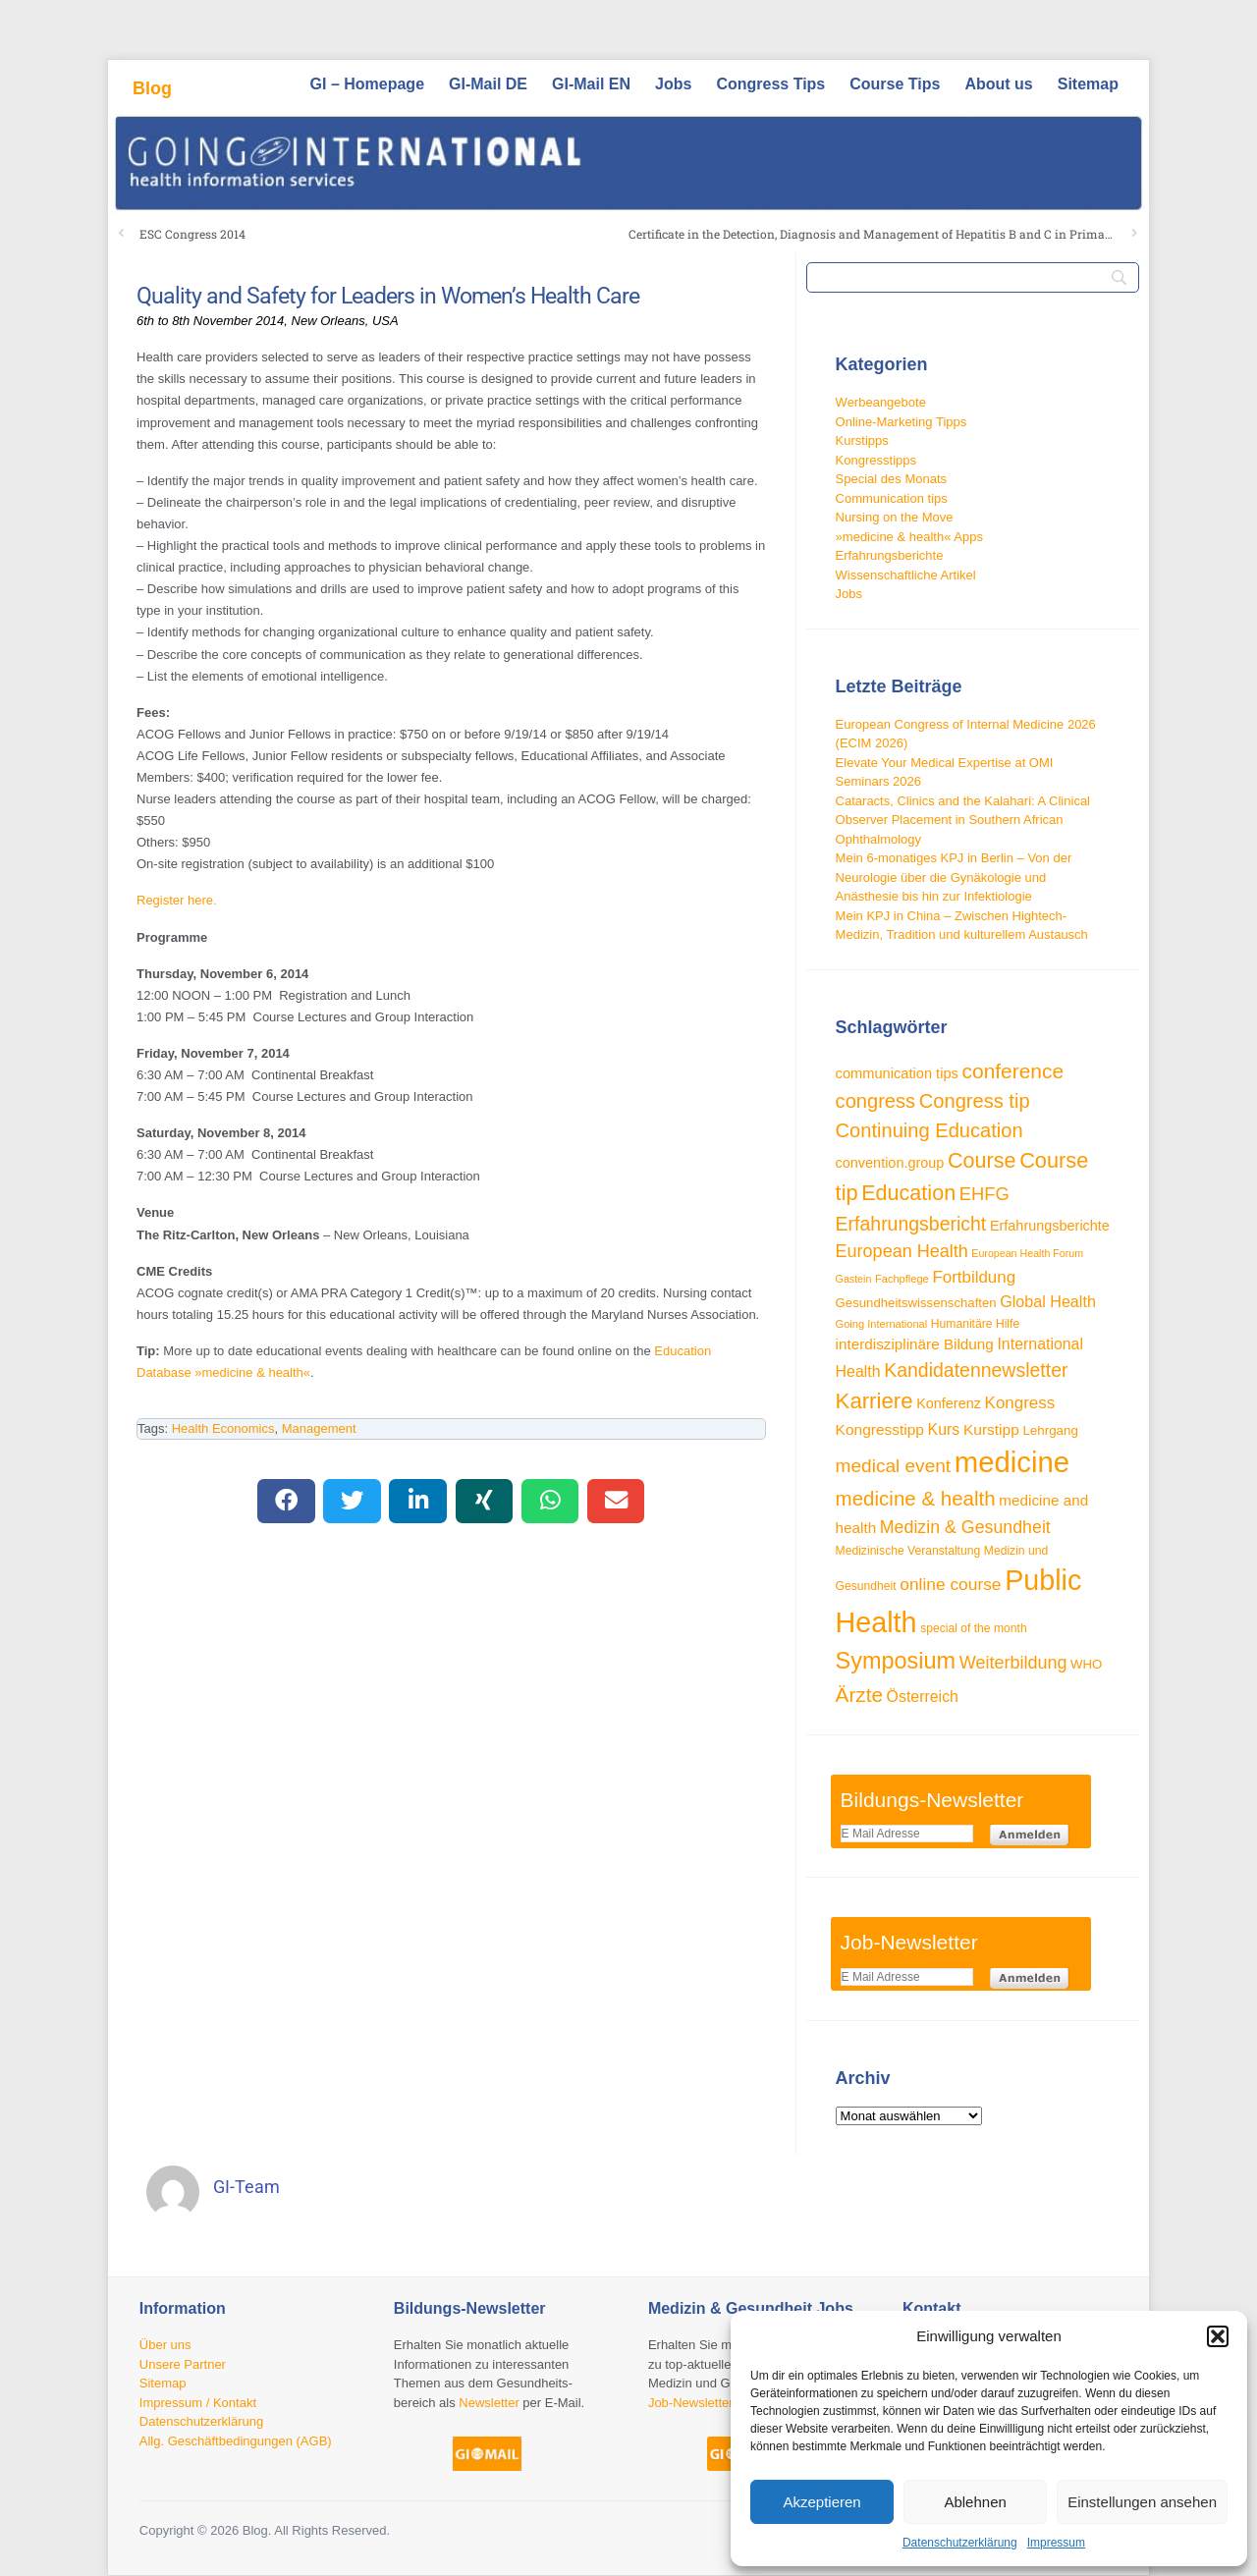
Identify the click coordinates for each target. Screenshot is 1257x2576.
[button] (1218, 2336)
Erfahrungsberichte (890, 555)
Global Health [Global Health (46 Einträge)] (1048, 1301)
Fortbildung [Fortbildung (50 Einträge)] (973, 1277)
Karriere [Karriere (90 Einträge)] (874, 1401)
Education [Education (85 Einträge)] (908, 1192)
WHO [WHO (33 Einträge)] (1086, 1664)
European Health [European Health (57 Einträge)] (902, 1251)
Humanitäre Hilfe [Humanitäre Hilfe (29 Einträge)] (975, 1324)
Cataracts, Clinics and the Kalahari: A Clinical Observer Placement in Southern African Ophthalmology (963, 820)
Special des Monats (891, 478)
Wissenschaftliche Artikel (906, 575)
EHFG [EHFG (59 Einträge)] (984, 1193)
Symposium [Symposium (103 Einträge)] (896, 1660)
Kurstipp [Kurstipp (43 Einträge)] (991, 1429)
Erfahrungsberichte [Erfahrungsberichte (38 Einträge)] (1050, 1225)
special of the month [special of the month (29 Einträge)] (973, 1628)
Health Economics (223, 1428)
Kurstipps (862, 440)
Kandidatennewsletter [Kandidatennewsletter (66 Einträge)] (975, 1370)
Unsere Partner (182, 2364)
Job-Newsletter (691, 2402)
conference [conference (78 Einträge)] (1013, 1071)
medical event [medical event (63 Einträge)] (894, 1465)
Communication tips (892, 498)
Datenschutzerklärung (959, 2542)
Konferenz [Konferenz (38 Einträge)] (948, 1403)
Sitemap (1088, 84)
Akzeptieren (821, 2502)
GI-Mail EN (591, 84)
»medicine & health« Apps (909, 536)
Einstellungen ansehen (1142, 2502)
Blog (152, 88)
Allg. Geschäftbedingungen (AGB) (235, 2441)
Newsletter (489, 2402)
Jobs (673, 84)
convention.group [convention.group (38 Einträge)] (890, 1163)
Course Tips (894, 84)
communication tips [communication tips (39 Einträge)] (897, 1073)
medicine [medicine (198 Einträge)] (1012, 1462)
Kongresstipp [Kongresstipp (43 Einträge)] (880, 1429)
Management (319, 1428)
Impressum (1056, 2542)
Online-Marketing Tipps (901, 421)
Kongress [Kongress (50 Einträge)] (1020, 1403)
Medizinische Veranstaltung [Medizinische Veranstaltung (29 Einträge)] (908, 1551)
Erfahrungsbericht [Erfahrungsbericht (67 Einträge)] (911, 1223)
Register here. (177, 900)
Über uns (165, 2344)
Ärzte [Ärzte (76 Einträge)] (859, 1694)
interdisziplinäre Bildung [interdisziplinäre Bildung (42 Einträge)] (915, 1344)
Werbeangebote (881, 402)
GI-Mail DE (488, 84)
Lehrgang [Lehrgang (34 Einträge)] (1050, 1430)
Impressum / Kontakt (197, 2402)
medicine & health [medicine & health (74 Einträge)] (916, 1498)
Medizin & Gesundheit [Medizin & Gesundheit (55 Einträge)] (965, 1527)
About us (998, 84)
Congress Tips (770, 84)
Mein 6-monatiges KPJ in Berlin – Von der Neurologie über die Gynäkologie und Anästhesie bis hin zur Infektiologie (954, 877)
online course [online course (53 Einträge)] (950, 1584)
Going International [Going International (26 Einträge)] (882, 1324)
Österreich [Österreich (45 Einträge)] (922, 1696)
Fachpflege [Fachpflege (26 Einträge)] (902, 1279)
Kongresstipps (876, 460)
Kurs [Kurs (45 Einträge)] (944, 1429)
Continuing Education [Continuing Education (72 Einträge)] (929, 1130)
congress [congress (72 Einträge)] (876, 1101)
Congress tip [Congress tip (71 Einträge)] (974, 1101)
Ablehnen (975, 2502)
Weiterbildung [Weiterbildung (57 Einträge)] (1013, 1662)
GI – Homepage (367, 84)
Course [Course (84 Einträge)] (982, 1160)
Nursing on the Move (895, 517)
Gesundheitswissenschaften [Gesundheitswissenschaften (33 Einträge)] (916, 1302)
